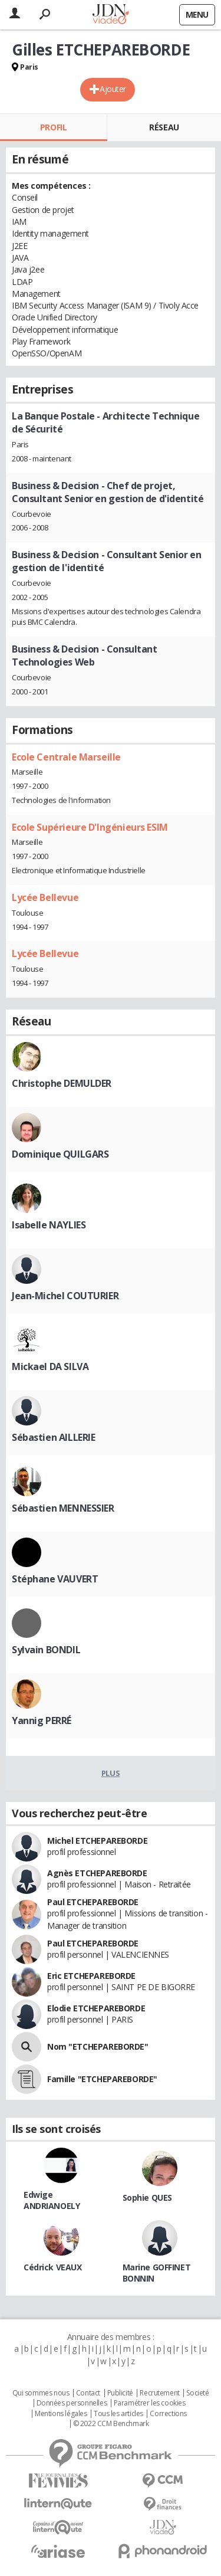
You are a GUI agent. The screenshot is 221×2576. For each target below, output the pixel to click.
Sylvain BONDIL (46, 1649)
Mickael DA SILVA (50, 1366)
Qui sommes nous (41, 2393)
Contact (88, 2393)
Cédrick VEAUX (53, 2267)
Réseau (164, 127)
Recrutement (159, 2393)
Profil (53, 127)
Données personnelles (72, 2403)
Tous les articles (118, 2414)
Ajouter (113, 88)
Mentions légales (61, 2414)
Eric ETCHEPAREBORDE (91, 1975)
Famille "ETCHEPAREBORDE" (102, 2079)
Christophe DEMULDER (61, 1083)
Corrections (168, 2414)
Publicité (120, 2393)
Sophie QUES (147, 2197)
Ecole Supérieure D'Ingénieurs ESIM (90, 827)
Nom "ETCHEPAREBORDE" (98, 2046)
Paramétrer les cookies (150, 2403)
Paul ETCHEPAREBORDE (92, 1902)
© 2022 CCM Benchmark (111, 2424)
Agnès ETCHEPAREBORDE (97, 1873)
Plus (110, 1773)
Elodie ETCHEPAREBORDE (96, 2008)
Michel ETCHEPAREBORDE (97, 1840)
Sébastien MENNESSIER (63, 1508)
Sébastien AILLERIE (53, 1437)
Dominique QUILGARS (60, 1154)
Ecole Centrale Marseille (66, 756)
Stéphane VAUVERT (55, 1578)
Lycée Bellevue (45, 897)
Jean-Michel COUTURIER (65, 1295)
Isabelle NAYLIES (48, 1224)
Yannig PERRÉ (41, 1720)
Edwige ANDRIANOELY (52, 2200)
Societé (197, 2393)
